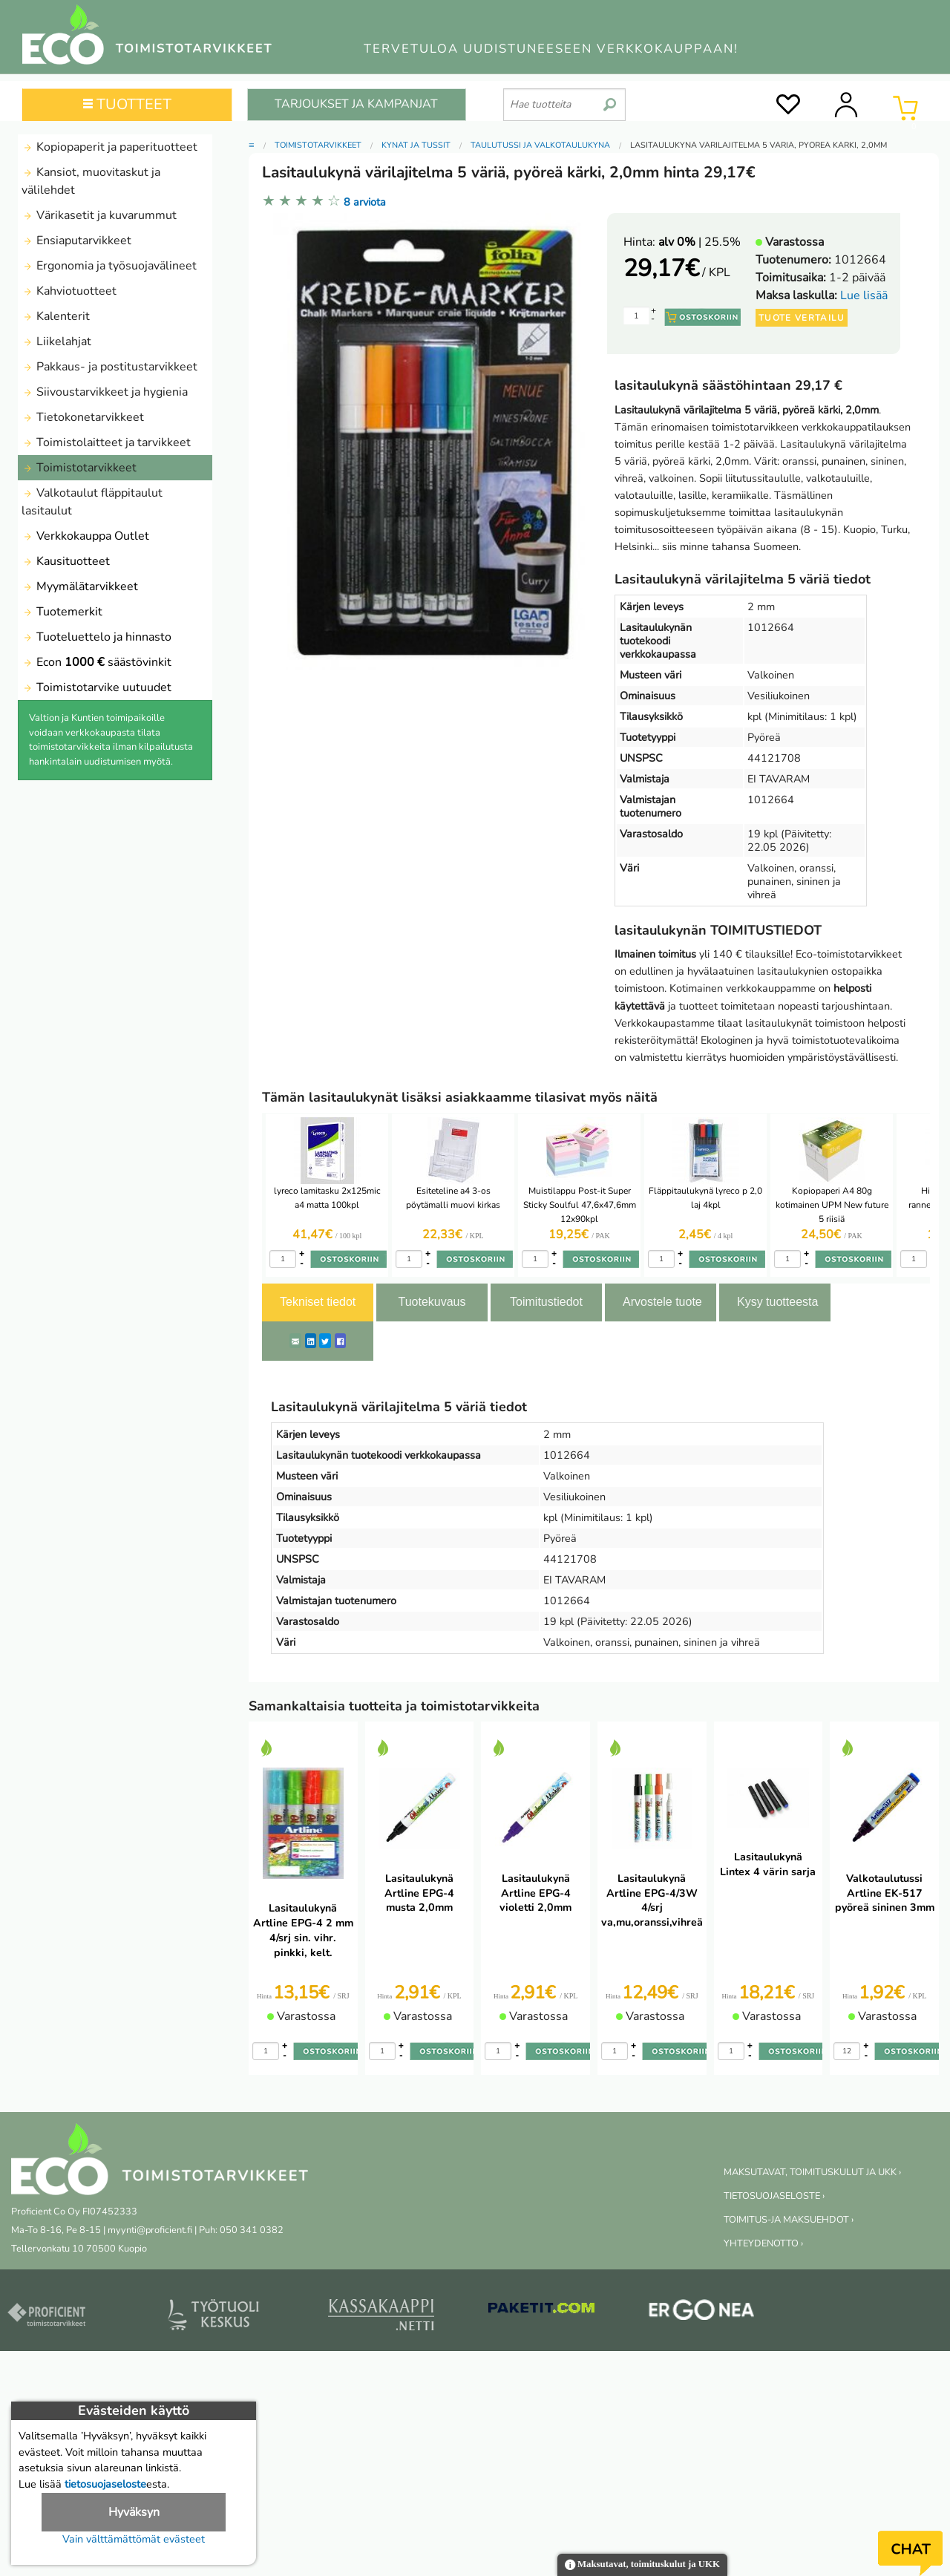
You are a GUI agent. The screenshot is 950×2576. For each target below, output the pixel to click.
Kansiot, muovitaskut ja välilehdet (91, 181)
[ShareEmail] (295, 1340)
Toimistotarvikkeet (79, 468)
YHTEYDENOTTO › (763, 2243)
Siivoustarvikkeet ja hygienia (105, 392)
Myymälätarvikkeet (80, 586)
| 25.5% (699, 242)
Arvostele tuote (662, 1301)
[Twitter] (325, 1340)
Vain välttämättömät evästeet (133, 2538)
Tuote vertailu (802, 318)
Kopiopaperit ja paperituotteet (109, 147)
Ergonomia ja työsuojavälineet (109, 266)
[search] (609, 98)
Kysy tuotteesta (777, 1301)
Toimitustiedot (546, 1301)
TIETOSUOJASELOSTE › (774, 2196)
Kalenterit (56, 316)
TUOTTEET (127, 104)
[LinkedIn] (310, 1340)
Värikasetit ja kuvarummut (99, 215)
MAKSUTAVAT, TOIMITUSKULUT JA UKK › (812, 2172)
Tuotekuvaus (431, 1301)
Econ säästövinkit (96, 662)
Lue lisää (864, 295)
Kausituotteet (66, 561)
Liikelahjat (56, 341)
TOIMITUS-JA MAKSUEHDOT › (789, 2219)
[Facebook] (340, 1340)
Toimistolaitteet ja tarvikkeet (106, 442)
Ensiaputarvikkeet (76, 240)
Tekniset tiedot (318, 1301)
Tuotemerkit (62, 612)
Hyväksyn (134, 2512)
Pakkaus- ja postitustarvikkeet (109, 367)
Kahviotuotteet (69, 291)
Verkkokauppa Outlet (85, 536)
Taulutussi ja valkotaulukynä (540, 145)
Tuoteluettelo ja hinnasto (96, 637)
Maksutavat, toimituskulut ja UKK (642, 2565)
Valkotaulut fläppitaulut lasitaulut (92, 502)
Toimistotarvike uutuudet (96, 687)
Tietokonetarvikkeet (83, 417)
